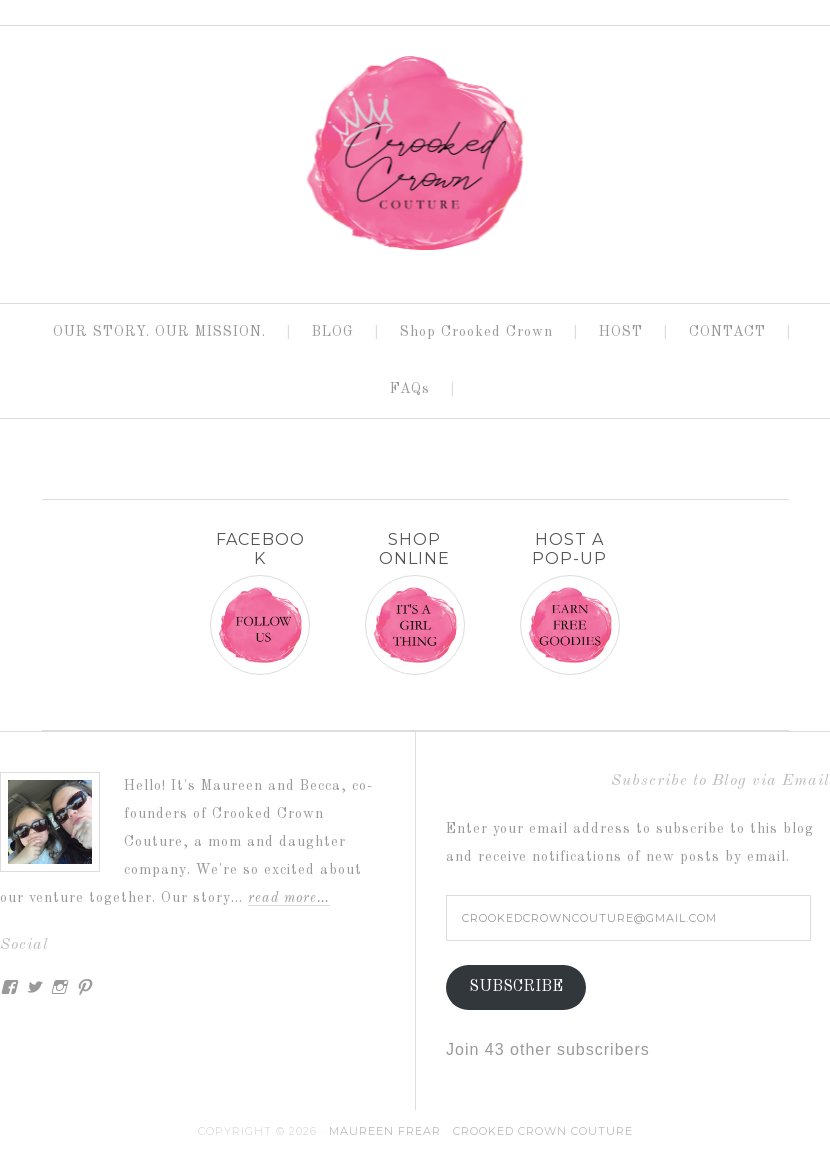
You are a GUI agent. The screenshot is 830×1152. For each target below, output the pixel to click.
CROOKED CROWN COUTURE (415, 156)
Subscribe (516, 987)
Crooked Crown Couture (543, 1131)
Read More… (289, 898)
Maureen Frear (385, 1131)
